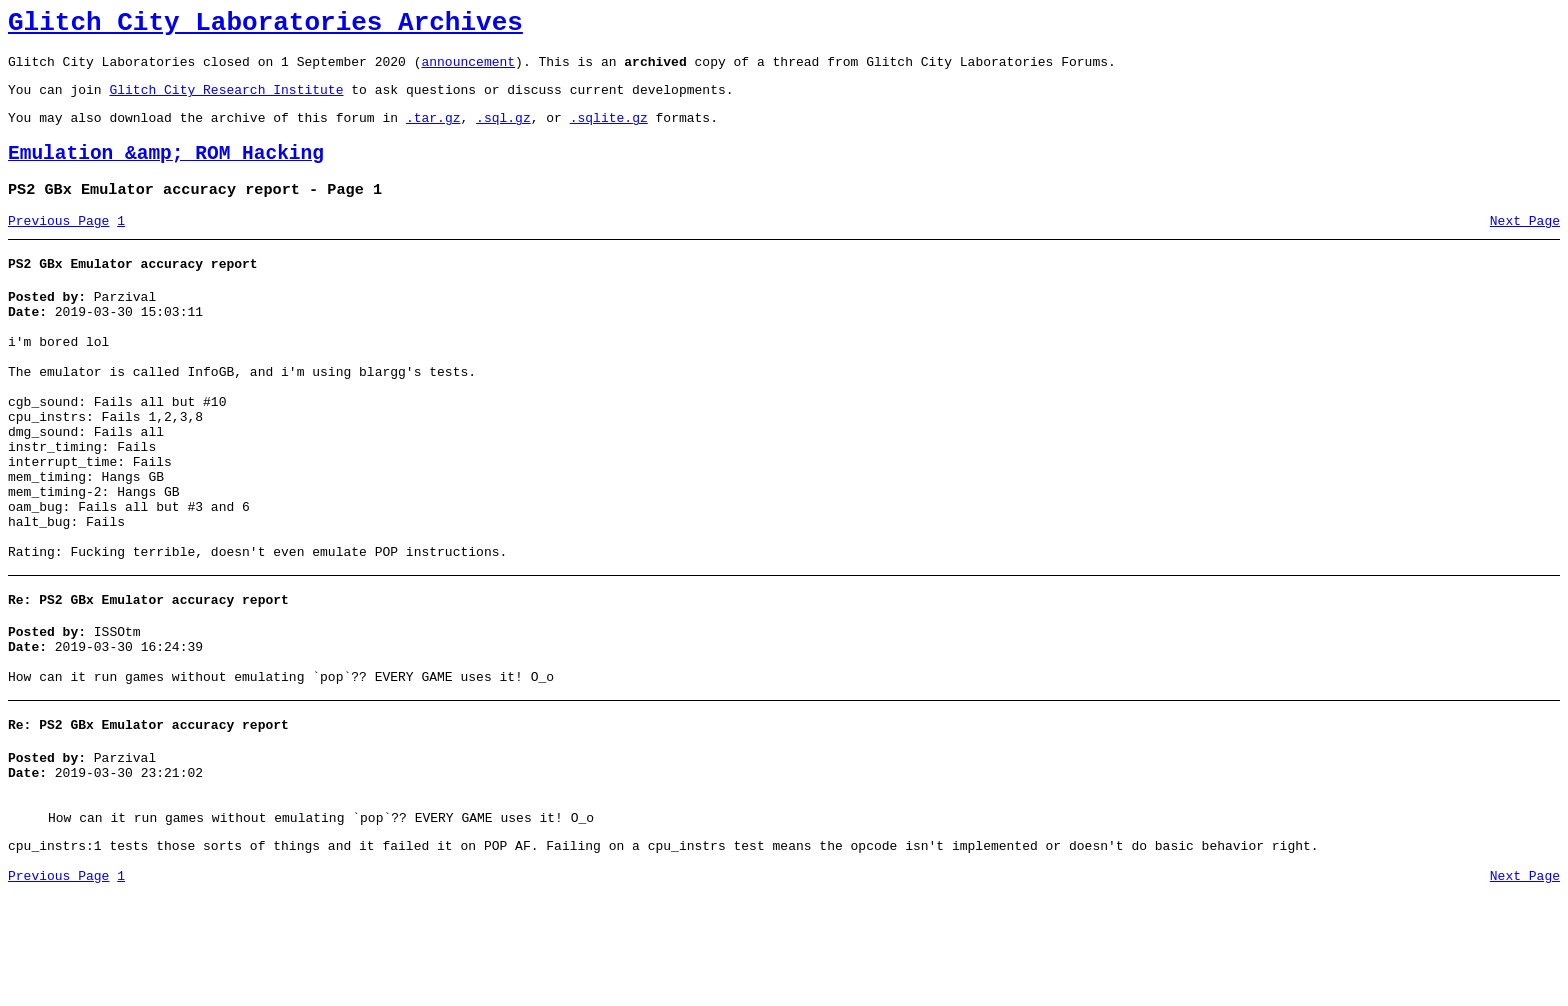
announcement (468, 70)
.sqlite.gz (609, 132)
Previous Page (58, 245)
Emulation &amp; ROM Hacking (166, 171)
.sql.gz (503, 132)
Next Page (1525, 245)
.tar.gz (433, 132)
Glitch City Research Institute (226, 101)
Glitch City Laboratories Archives (265, 26)
